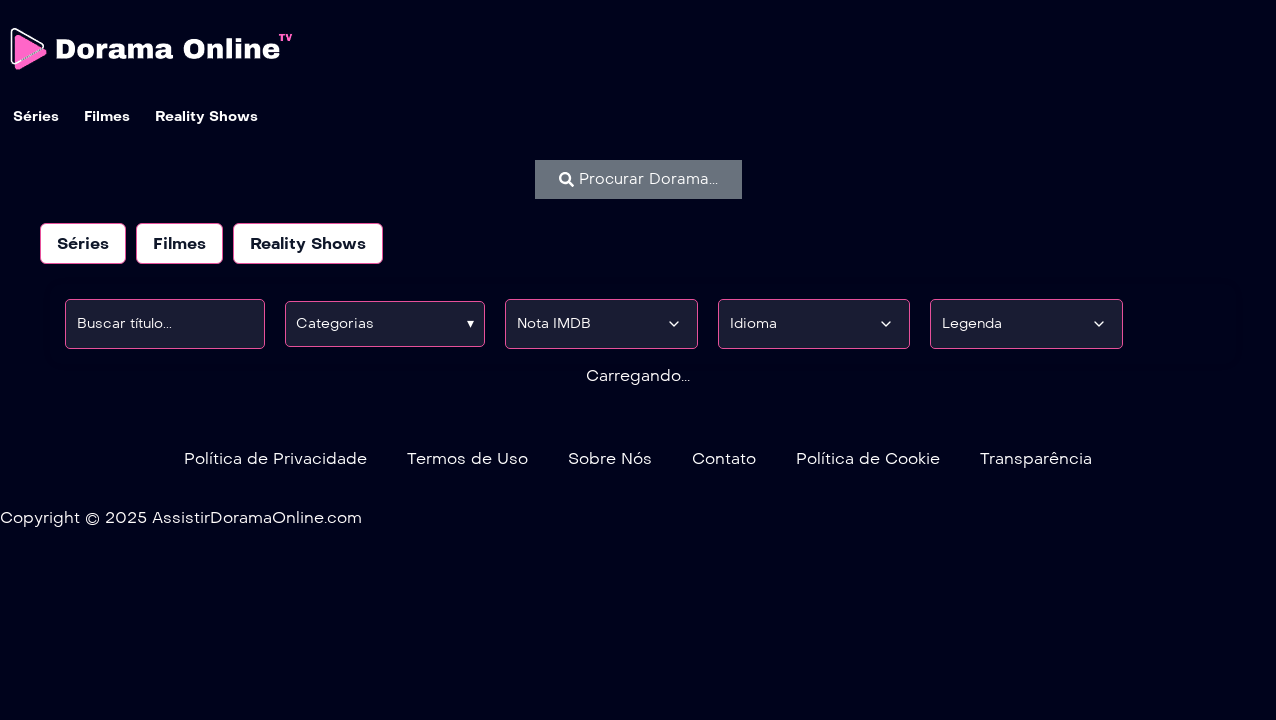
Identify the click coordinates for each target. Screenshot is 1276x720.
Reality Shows (308, 243)
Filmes (179, 243)
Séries (83, 243)
